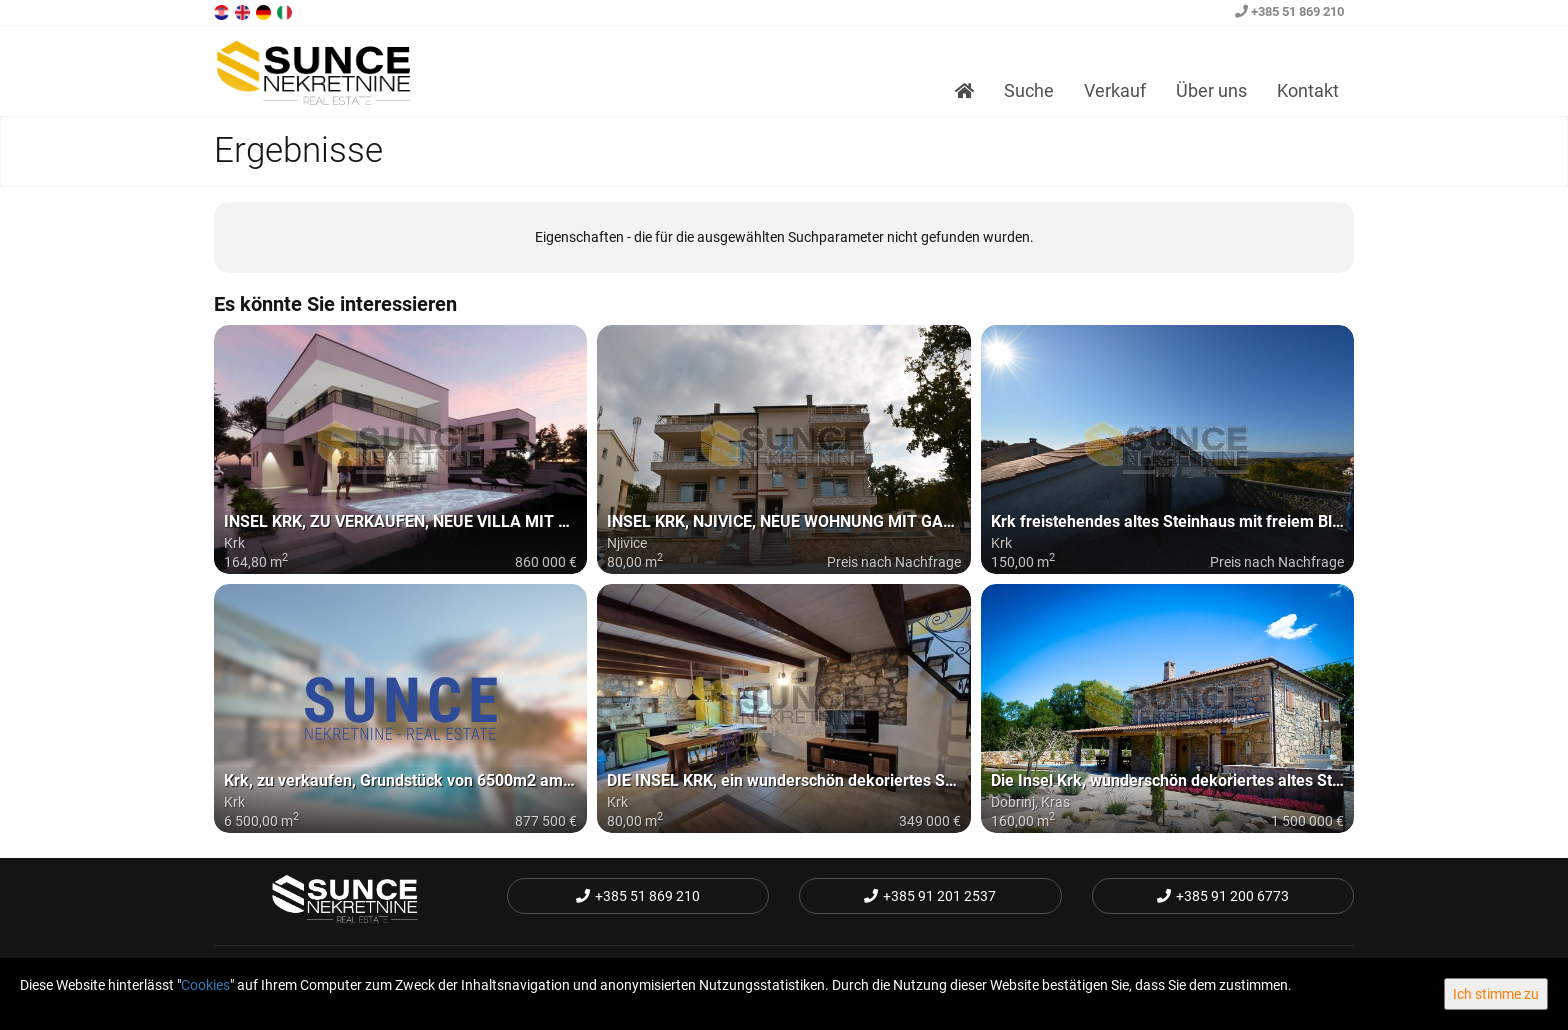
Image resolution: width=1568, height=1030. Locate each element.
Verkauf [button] (1115, 90)
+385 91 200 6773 (1223, 896)
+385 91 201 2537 (930, 896)
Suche (1029, 90)
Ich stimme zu (1496, 994)
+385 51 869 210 (1289, 11)
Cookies (205, 985)
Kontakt (1308, 90)
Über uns (1211, 90)
